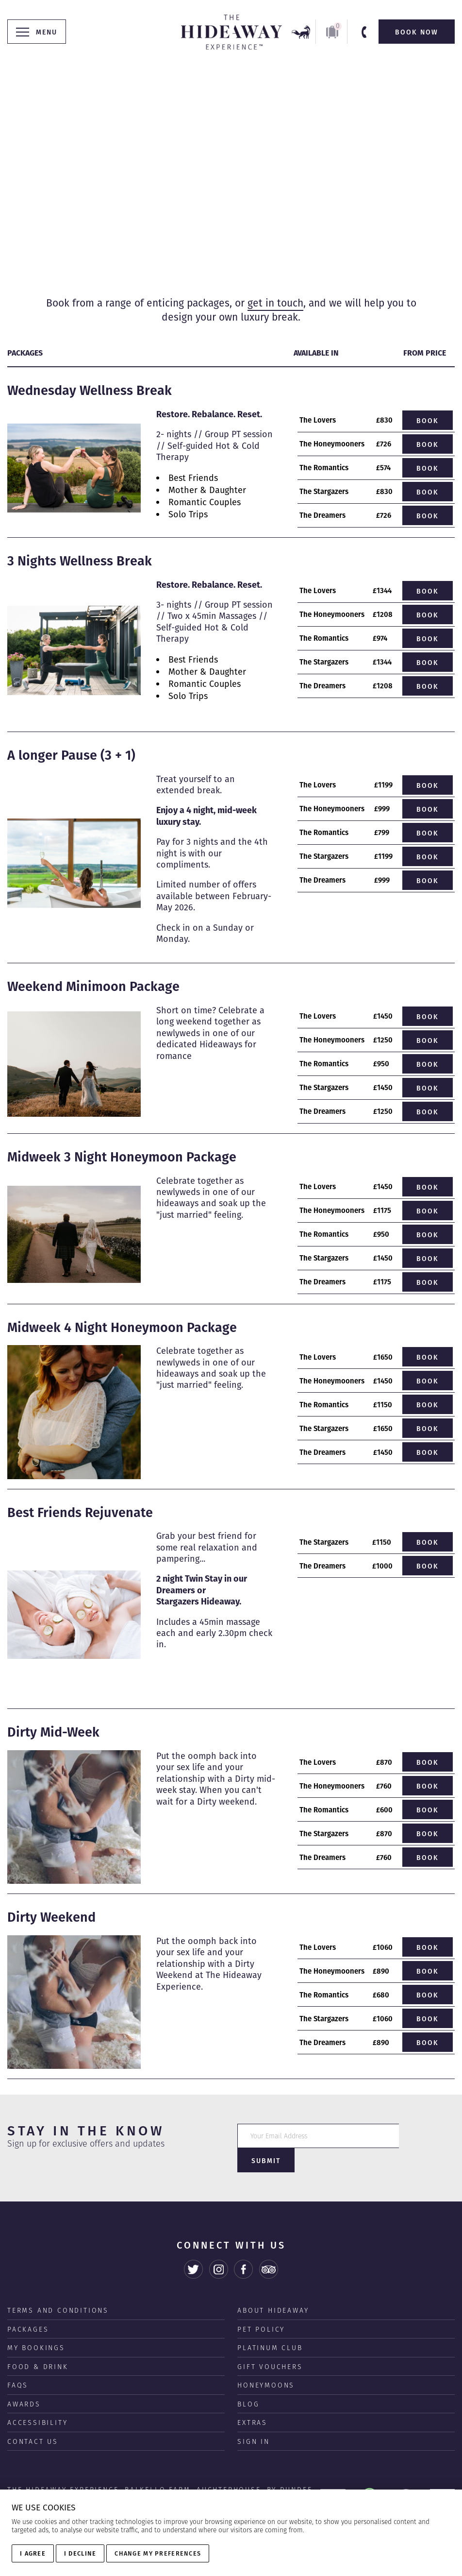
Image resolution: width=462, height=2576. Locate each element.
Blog (248, 2381)
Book (427, 421)
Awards (24, 2381)
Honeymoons (266, 2362)
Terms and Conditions (58, 2287)
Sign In (253, 2418)
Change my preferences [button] (158, 2553)
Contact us (32, 2418)
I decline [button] (80, 2553)
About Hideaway (273, 2287)
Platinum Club (269, 2325)
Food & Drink (37, 2344)
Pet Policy (261, 2306)
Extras (252, 2400)
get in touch (275, 303)
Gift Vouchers (269, 2344)
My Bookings (36, 2325)
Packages (28, 2306)
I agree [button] (33, 2553)
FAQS (17, 2362)
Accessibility (37, 2400)
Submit (426, 2136)
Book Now (416, 32)
